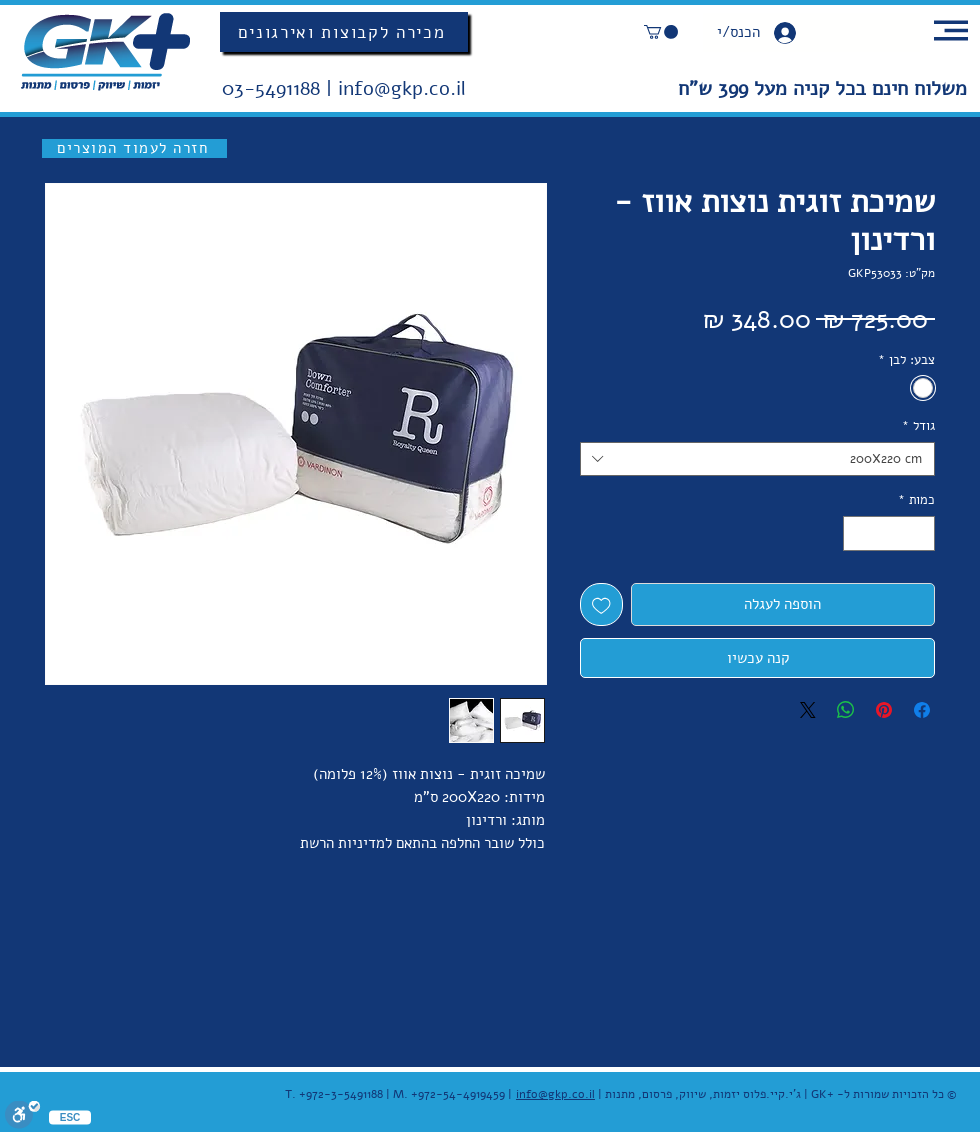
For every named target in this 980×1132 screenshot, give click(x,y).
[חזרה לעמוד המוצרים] (134, 148)
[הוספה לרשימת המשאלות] (601, 604)
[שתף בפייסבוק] (922, 710)
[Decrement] (921, 534)
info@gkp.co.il (402, 88)
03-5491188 (274, 88)
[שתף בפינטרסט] (884, 710)
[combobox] (757, 459)
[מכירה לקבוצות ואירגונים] (344, 32)
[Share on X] (808, 710)
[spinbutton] (889, 534)
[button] (661, 32)
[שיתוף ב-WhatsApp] (846, 710)
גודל (918, 426)
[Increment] (858, 534)
